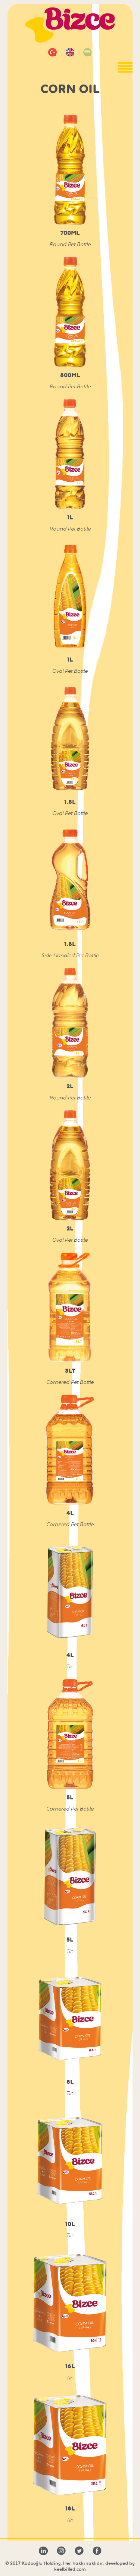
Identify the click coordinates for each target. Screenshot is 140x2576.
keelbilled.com (70, 2569)
